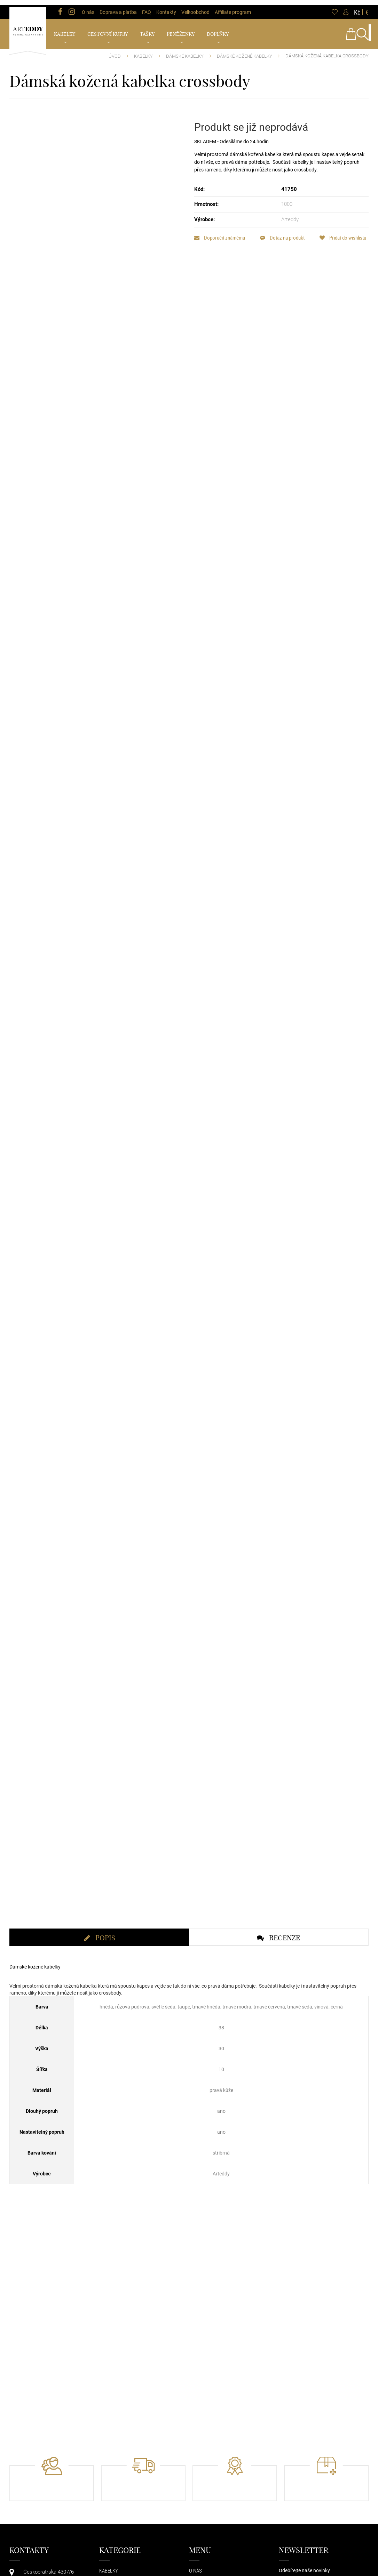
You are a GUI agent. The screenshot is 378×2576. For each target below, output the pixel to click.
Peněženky (181, 29)
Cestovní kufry (107, 29)
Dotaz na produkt (285, 232)
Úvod (115, 51)
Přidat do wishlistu (217, 245)
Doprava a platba (118, 7)
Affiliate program (233, 7)
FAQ (146, 7)
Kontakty (166, 7)
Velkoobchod (195, 7)
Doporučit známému (219, 232)
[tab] (99, 2027)
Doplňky (218, 29)
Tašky (147, 29)
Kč (357, 7)
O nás (88, 7)
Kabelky (64, 29)
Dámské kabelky (185, 51)
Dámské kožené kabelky (244, 51)
